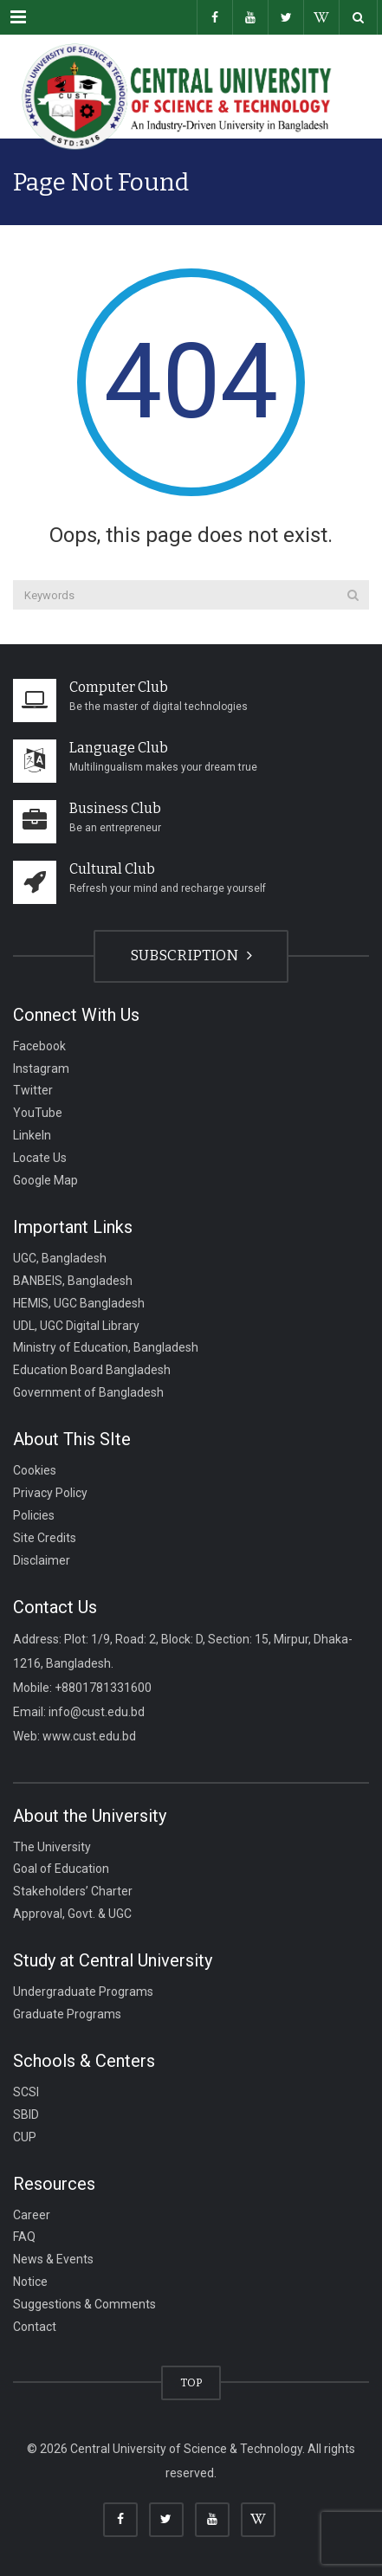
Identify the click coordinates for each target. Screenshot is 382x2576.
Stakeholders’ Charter (73, 1891)
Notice (30, 2282)
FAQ (24, 2237)
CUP (24, 2136)
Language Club (118, 747)
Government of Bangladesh (88, 1392)
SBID (26, 2114)
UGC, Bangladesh (60, 1258)
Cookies (34, 1470)
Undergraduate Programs (83, 1991)
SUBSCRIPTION (191, 955)
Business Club (115, 808)
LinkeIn (32, 1135)
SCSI (26, 2092)
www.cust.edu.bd (89, 1736)
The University (52, 1846)
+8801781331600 (103, 1688)
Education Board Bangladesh (92, 1370)
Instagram (41, 1068)
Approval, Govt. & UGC (72, 1914)
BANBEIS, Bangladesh (73, 1280)
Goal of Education (61, 1869)
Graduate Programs (67, 2014)
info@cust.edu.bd (97, 1712)
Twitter (33, 1090)
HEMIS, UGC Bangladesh (79, 1302)
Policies (34, 1515)
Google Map (45, 1180)
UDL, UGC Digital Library (76, 1325)
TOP (191, 2382)
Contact (34, 2327)
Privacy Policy (50, 1493)
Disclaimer (41, 1559)
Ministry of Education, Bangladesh (105, 1347)
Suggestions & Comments (84, 2304)
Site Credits (44, 1537)
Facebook (39, 1045)
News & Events (53, 2259)
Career (31, 2214)
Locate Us (40, 1158)
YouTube (37, 1113)
